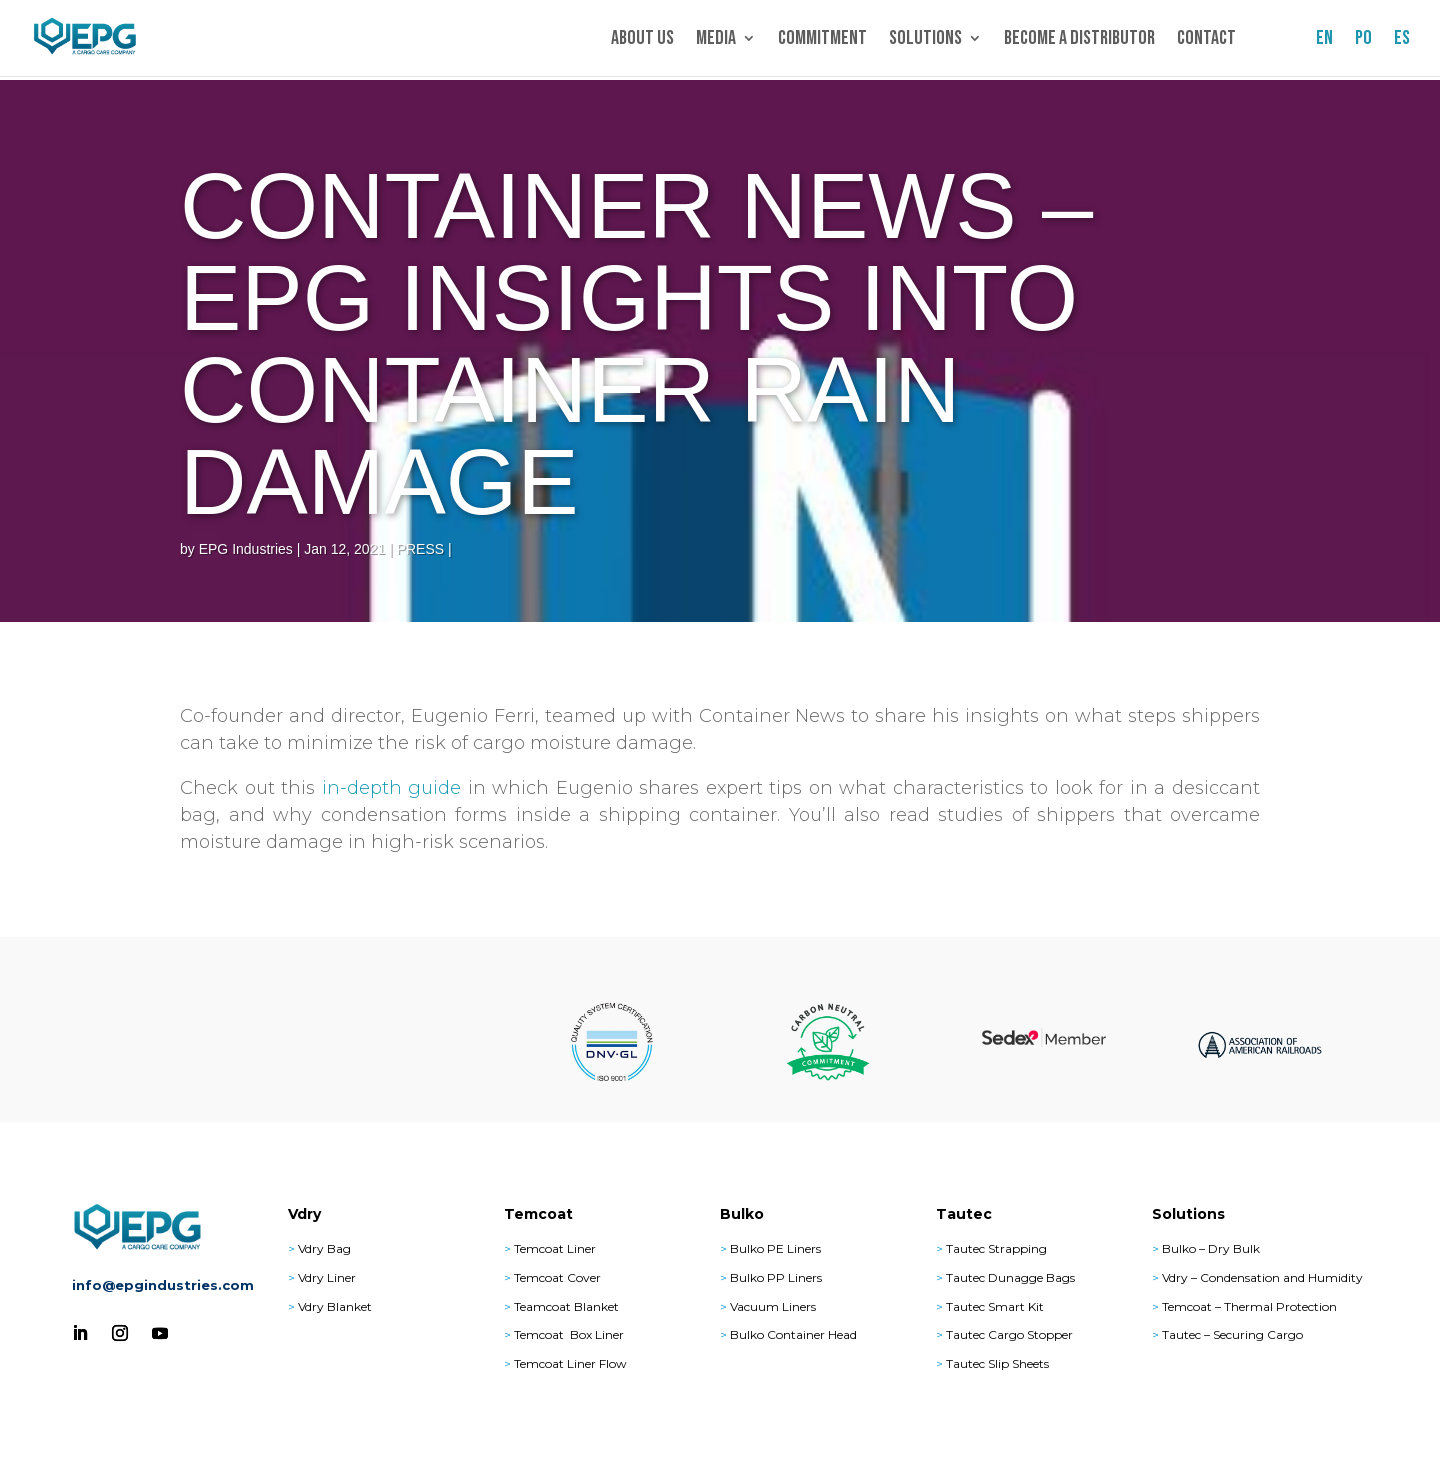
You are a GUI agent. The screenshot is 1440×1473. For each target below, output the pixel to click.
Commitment (822, 40)
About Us (642, 40)
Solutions (925, 40)
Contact (1206, 40)
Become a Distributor (1079, 40)
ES (1402, 40)
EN (1324, 40)
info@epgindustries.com (163, 1285)
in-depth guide (392, 788)
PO (1363, 40)
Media (716, 40)
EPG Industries (246, 549)
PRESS (420, 549)
